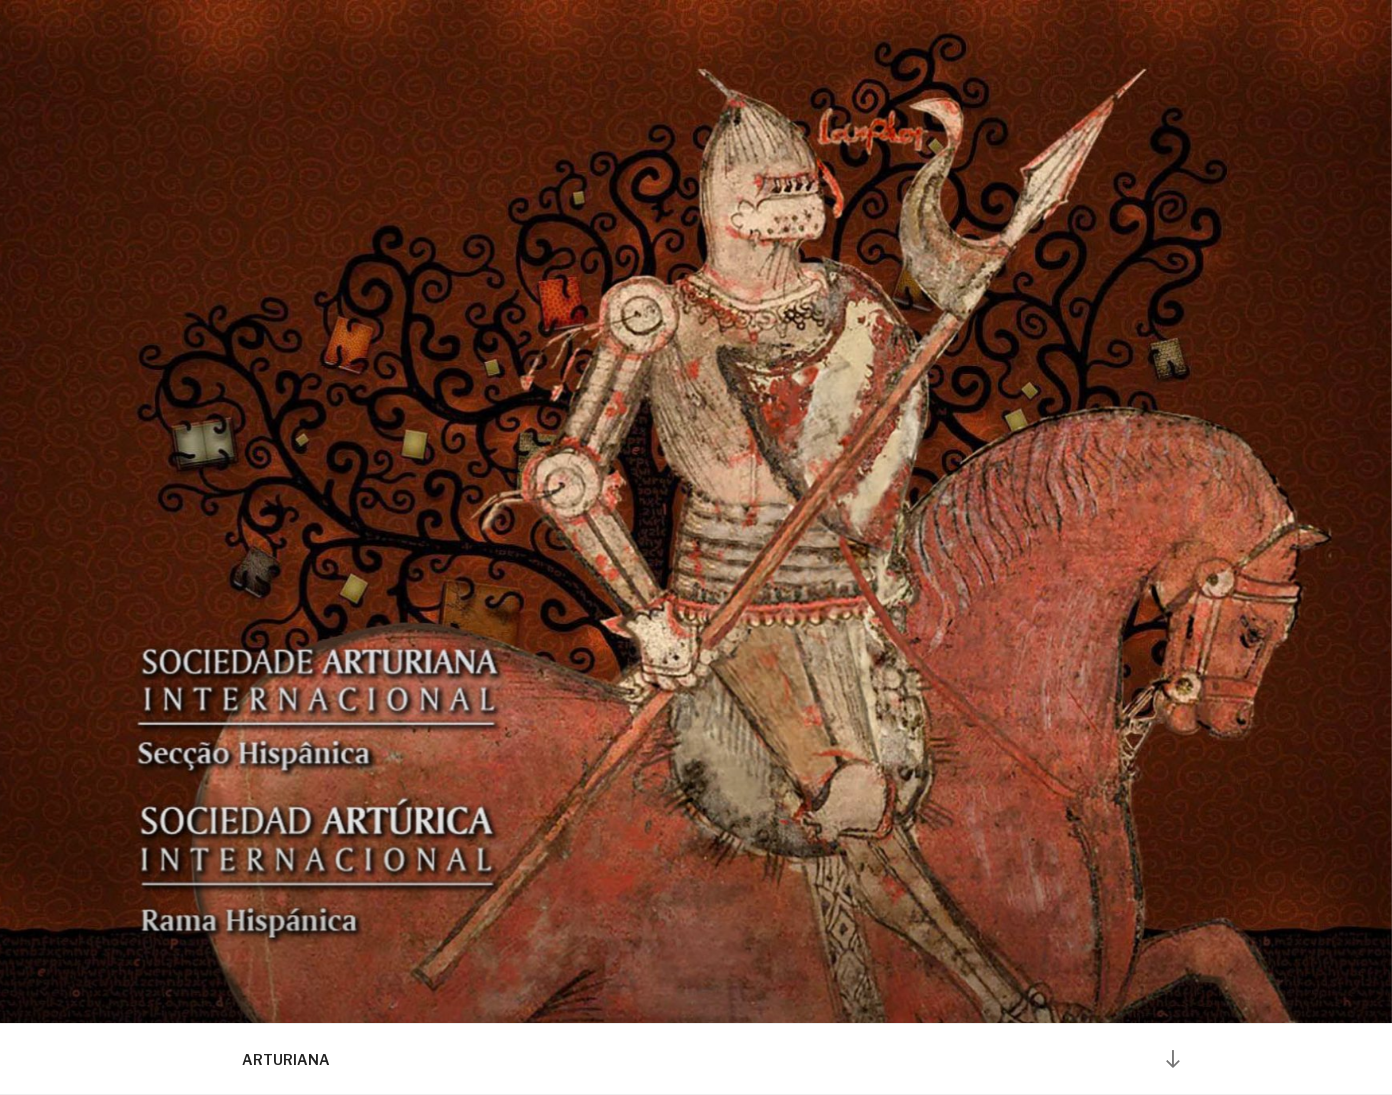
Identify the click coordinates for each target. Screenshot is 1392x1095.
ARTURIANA (286, 1059)
